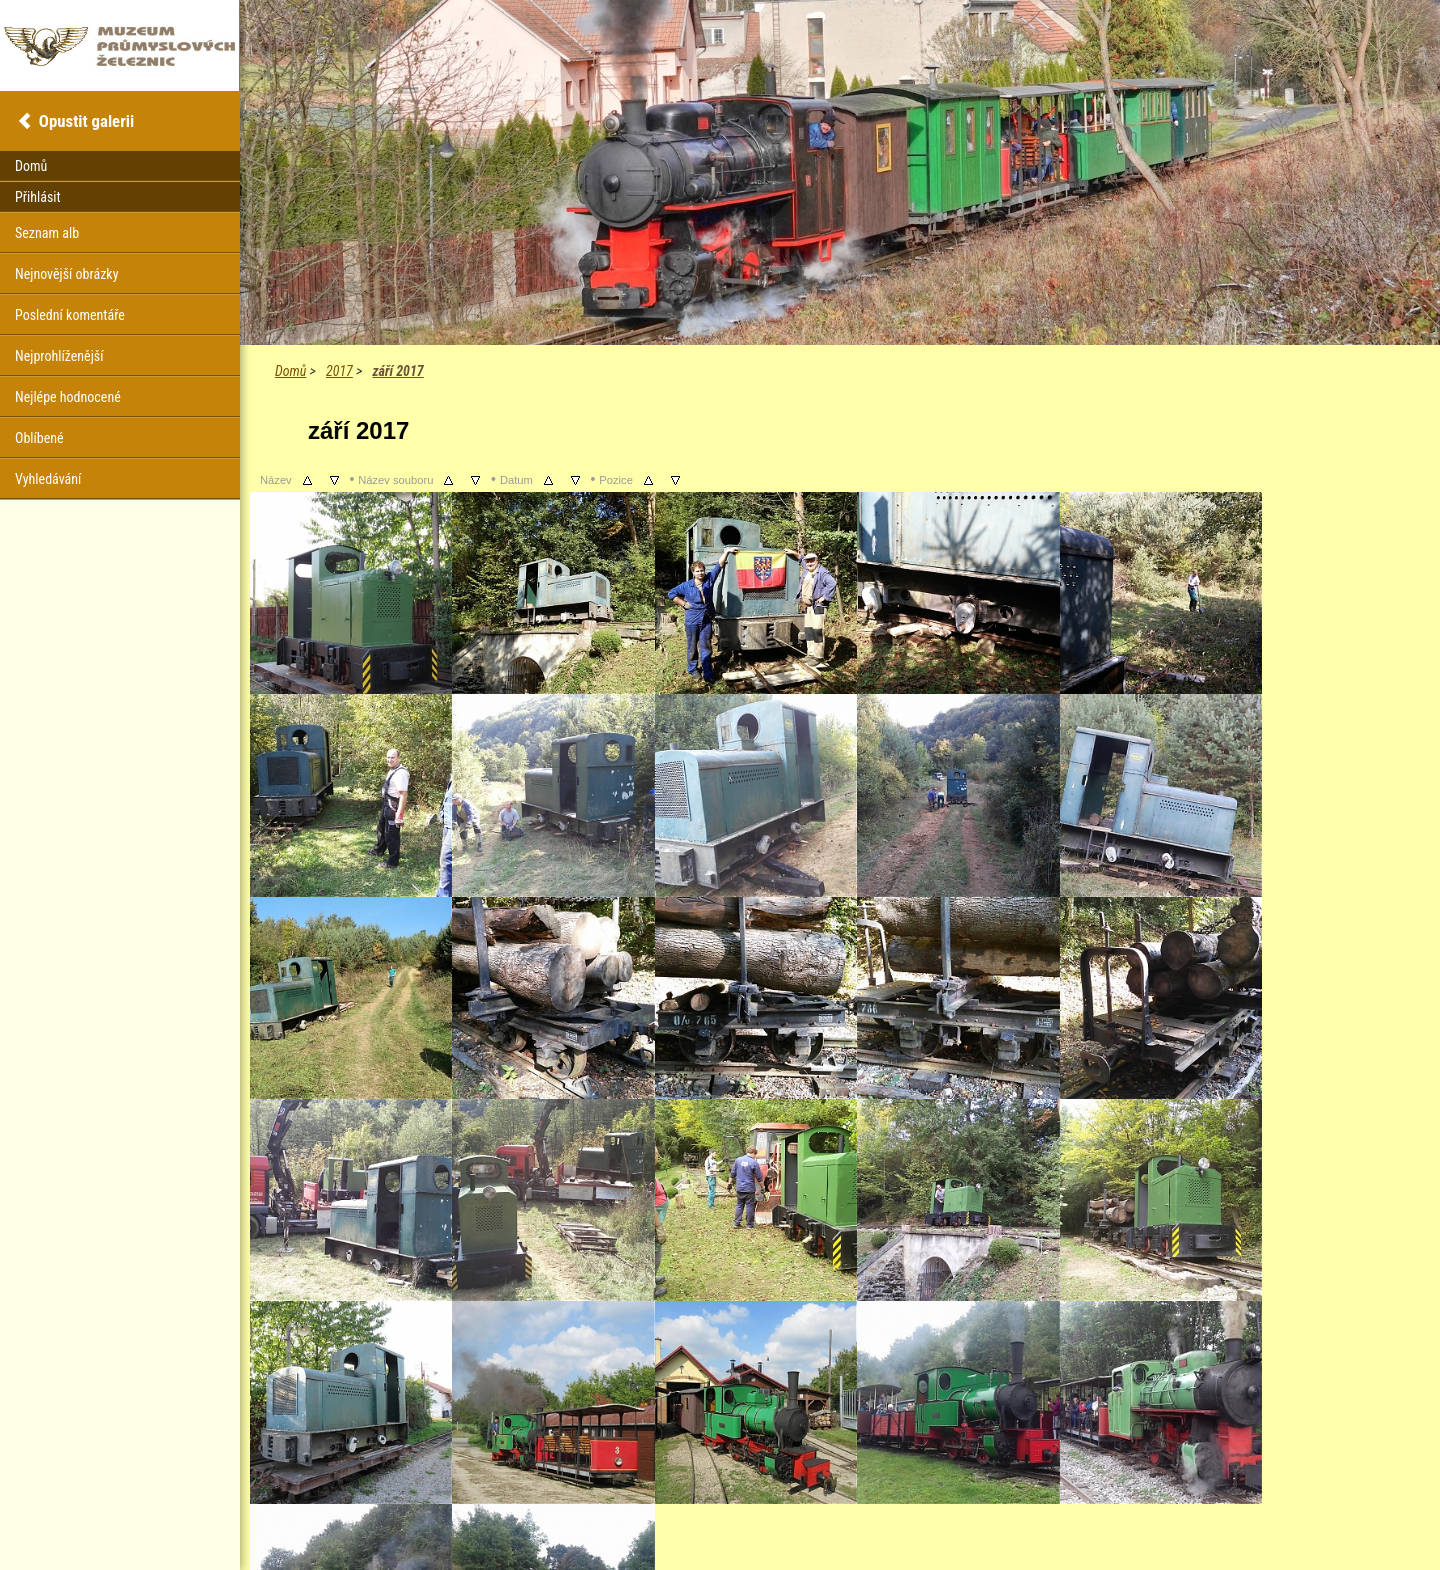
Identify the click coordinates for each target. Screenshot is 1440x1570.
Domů (290, 371)
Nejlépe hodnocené (68, 397)
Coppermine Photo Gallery (865, 1520)
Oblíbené (39, 438)
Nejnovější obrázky (67, 274)
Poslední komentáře (70, 315)
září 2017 (397, 371)
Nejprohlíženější (59, 356)
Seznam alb (47, 233)
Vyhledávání (48, 479)
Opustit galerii (86, 121)
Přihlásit (38, 197)
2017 (339, 371)
